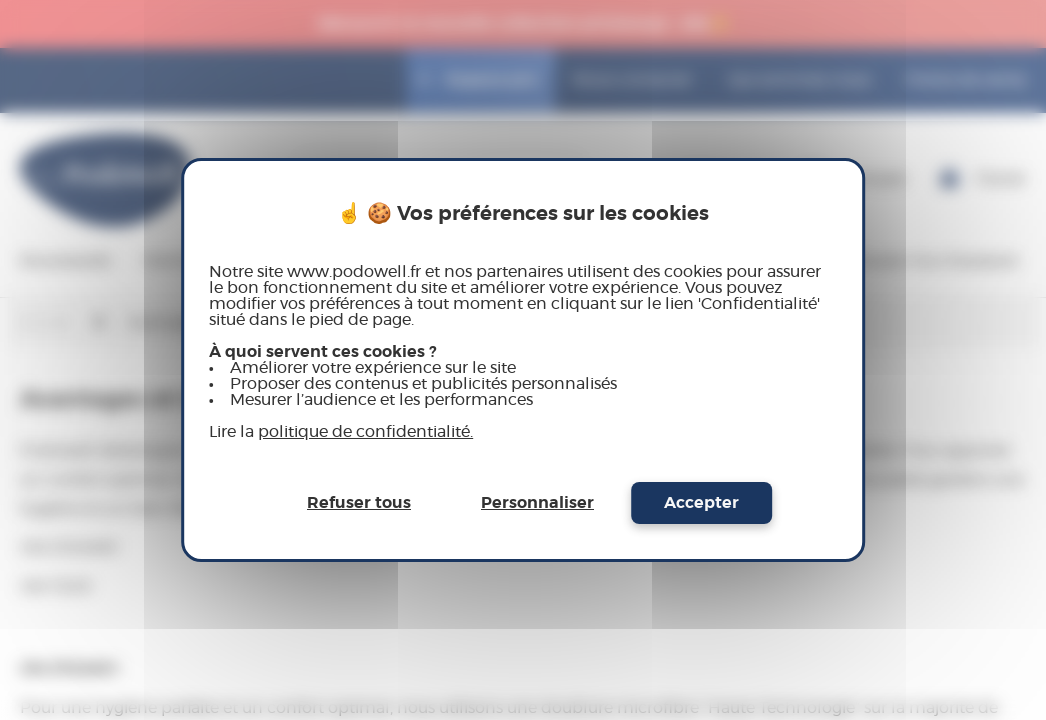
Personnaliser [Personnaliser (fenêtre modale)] (537, 503)
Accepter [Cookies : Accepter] (701, 503)
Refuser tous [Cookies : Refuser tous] (359, 503)
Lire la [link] (341, 432)
